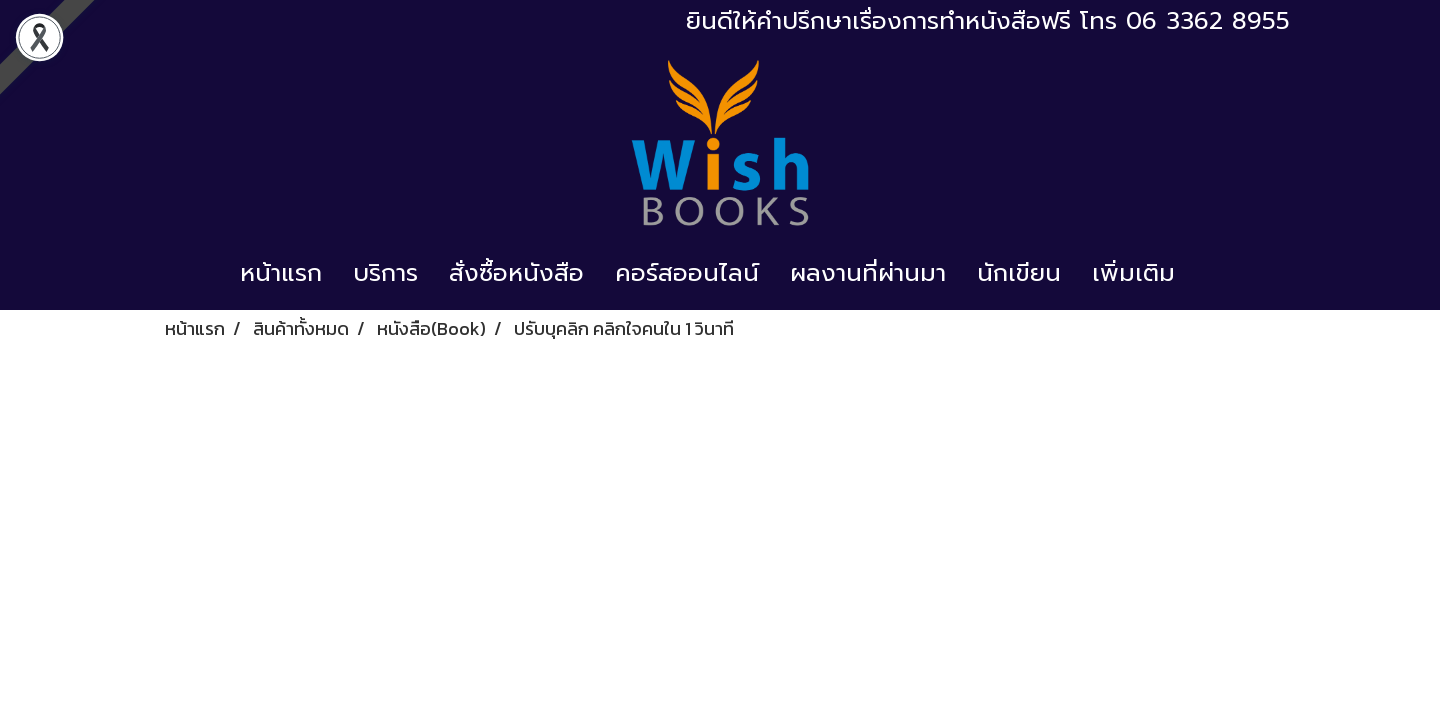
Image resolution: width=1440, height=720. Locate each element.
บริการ (385, 273)
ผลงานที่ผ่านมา (868, 273)
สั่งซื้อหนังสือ (516, 273)
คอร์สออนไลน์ (687, 273)
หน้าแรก (281, 273)
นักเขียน (1019, 273)
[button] (1208, 273)
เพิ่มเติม (1133, 273)
